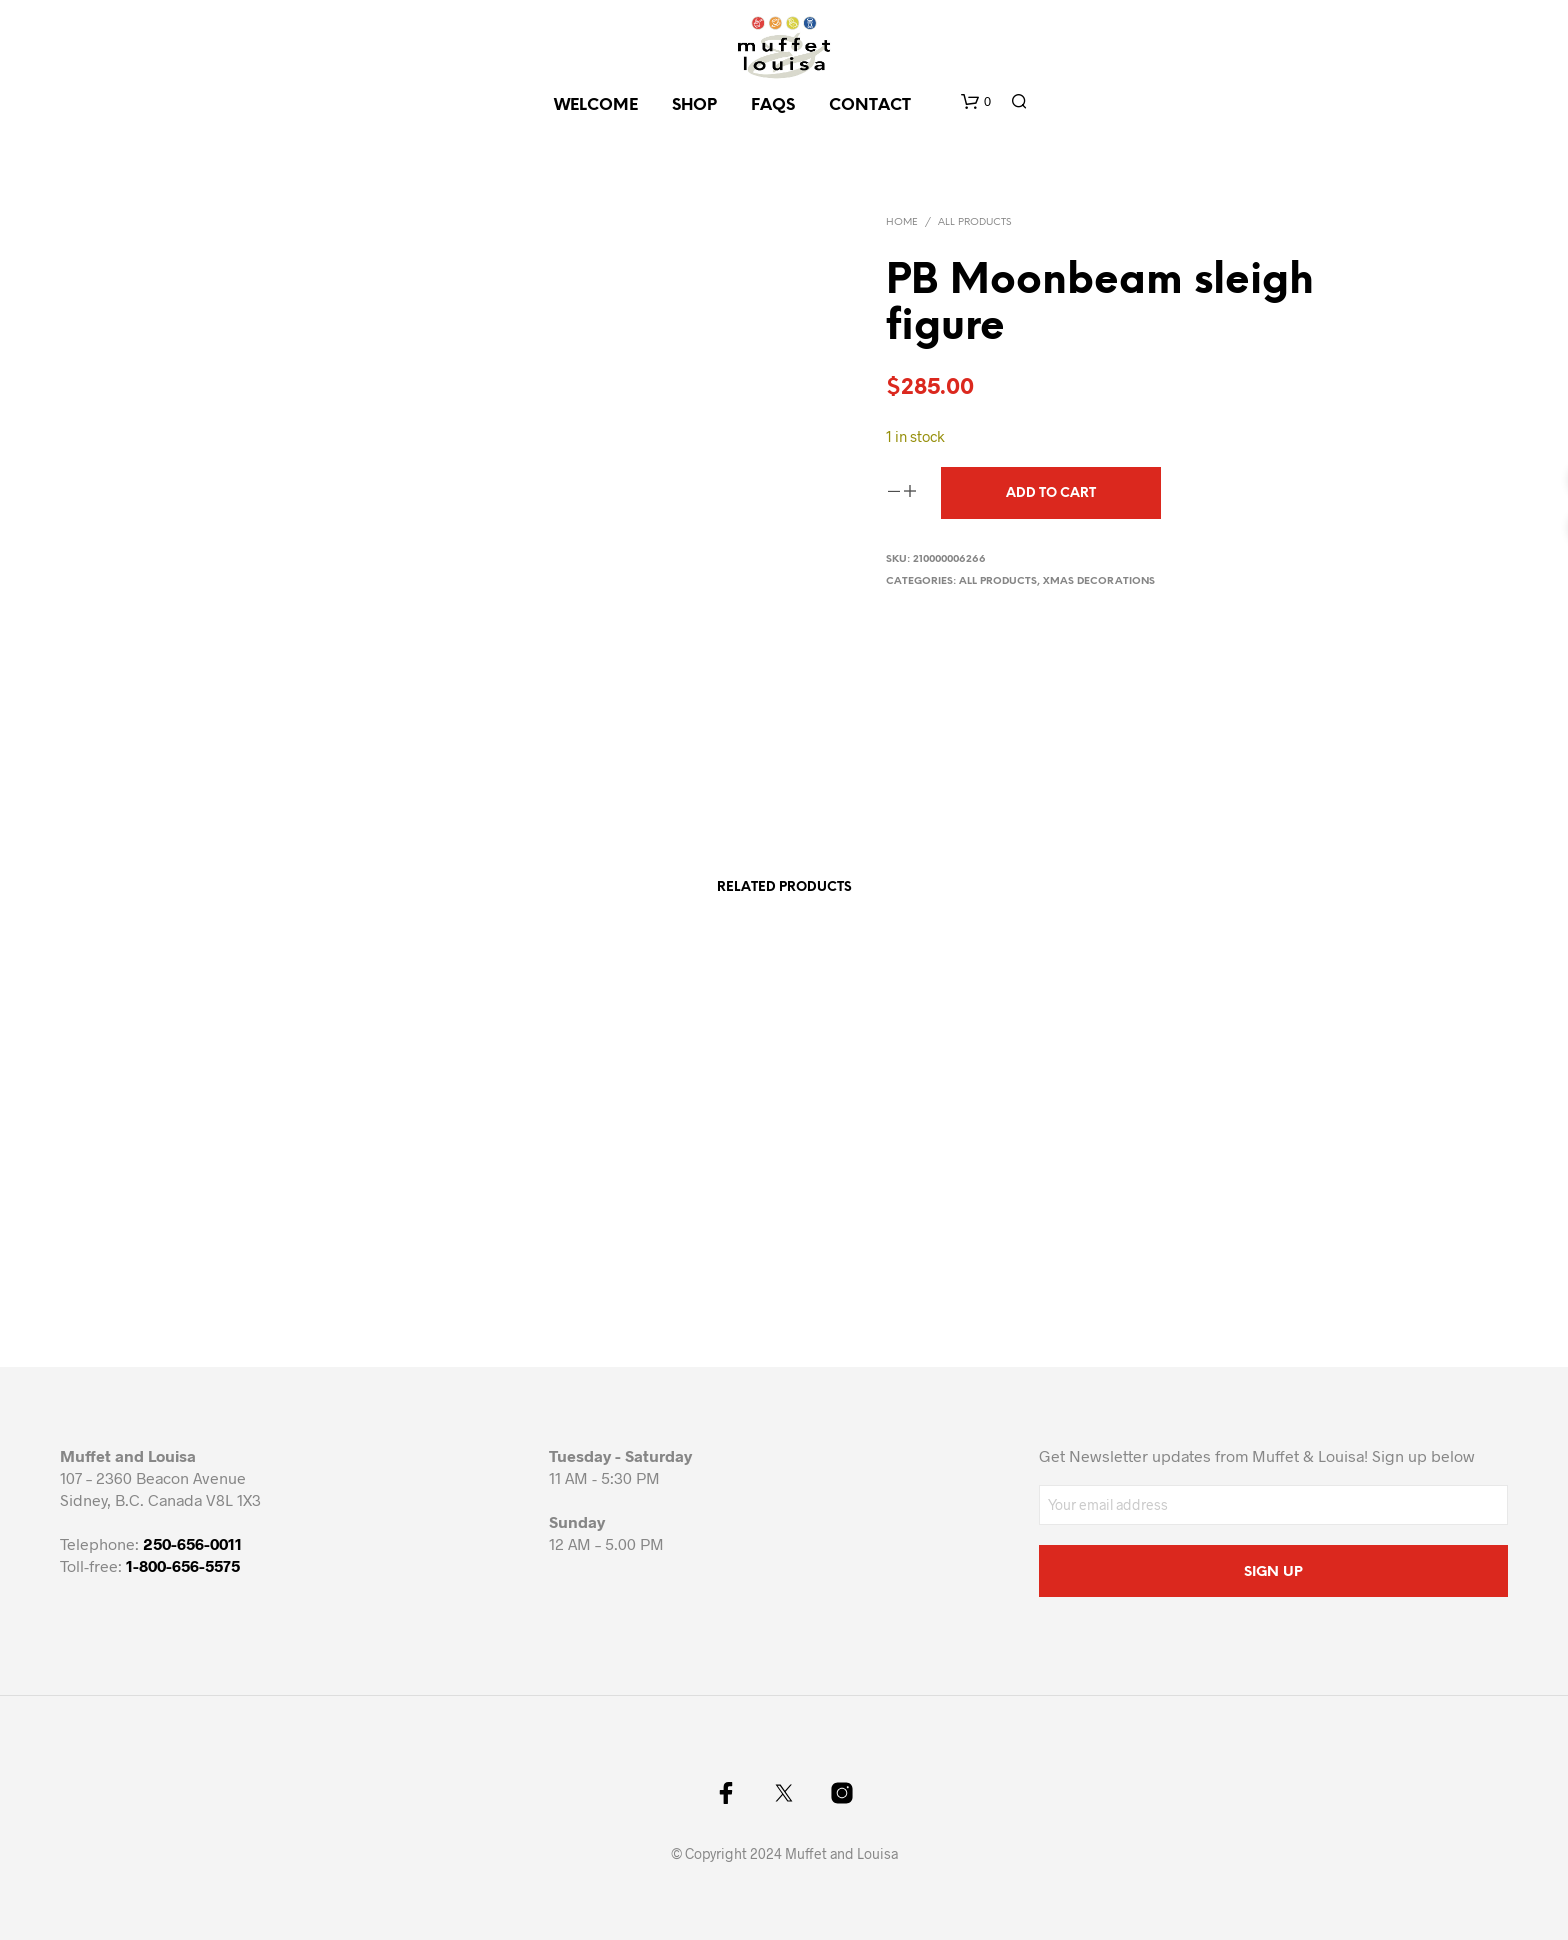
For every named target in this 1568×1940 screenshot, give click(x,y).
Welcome (596, 105)
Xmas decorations (1099, 581)
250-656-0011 (192, 1543)
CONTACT (870, 105)
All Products (974, 222)
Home (902, 222)
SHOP (694, 105)
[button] (976, 102)
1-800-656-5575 (183, 1565)
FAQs (773, 105)
